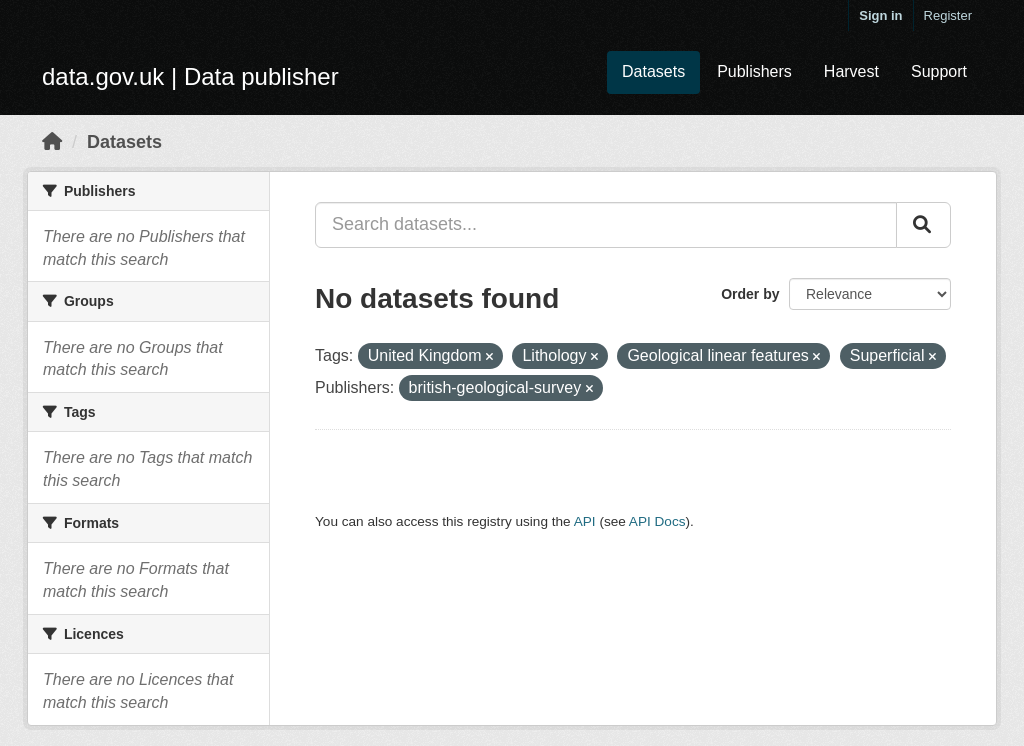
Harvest (851, 71)
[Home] (52, 142)
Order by (750, 294)
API (585, 521)
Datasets (653, 71)
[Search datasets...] (606, 225)
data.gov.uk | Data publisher (190, 76)
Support (939, 71)
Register (948, 15)
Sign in (880, 15)
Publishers (754, 71)
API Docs (657, 521)
